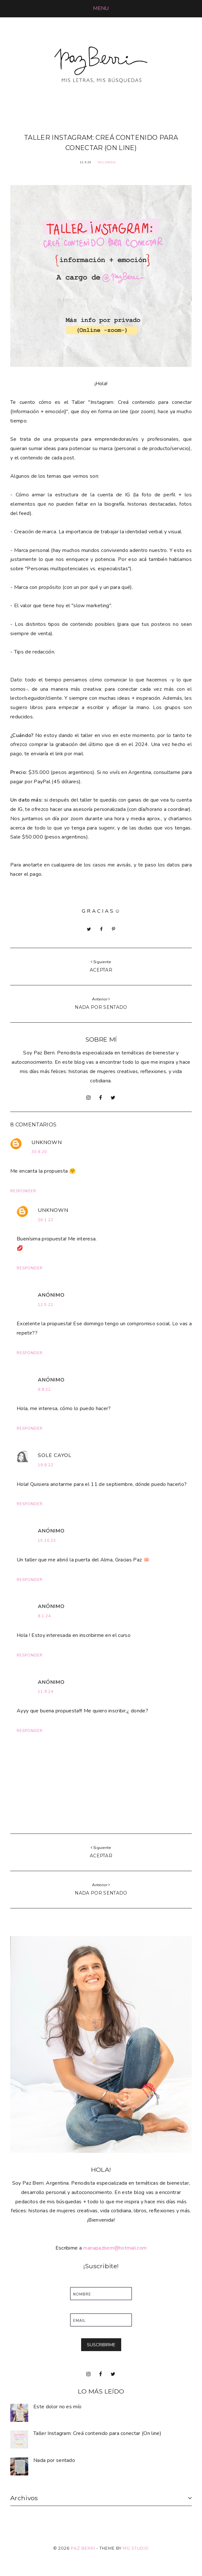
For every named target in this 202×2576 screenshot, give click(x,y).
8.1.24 (44, 1616)
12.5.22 (45, 1304)
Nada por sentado (54, 2460)
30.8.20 (39, 1151)
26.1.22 (45, 1219)
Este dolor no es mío (57, 2406)
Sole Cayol (55, 1455)
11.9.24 (45, 1691)
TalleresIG (106, 162)
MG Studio (136, 2548)
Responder (23, 1191)
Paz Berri (83, 2548)
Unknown (46, 1142)
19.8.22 (45, 1465)
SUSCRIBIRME (101, 2345)
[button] (101, 8)
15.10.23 (47, 1540)
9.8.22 (44, 1389)
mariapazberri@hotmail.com (115, 2248)
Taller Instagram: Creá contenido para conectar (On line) (97, 2433)
